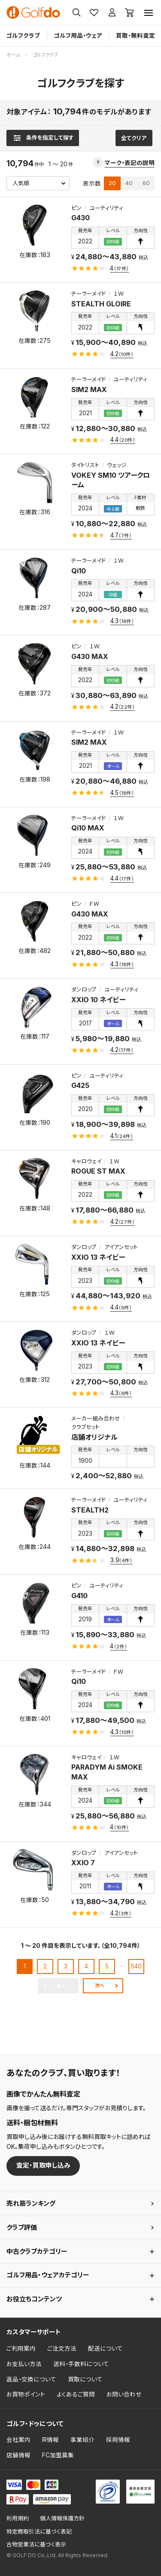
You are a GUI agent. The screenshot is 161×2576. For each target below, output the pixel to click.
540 (136, 1966)
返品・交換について (31, 2379)
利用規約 (17, 2518)
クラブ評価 (21, 2227)
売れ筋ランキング (30, 2203)
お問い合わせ (124, 2394)
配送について (105, 2348)
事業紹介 (82, 2439)
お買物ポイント (25, 2394)
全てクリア (133, 138)
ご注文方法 (61, 2348)
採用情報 (118, 2439)
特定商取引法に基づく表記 (39, 2531)
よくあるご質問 (76, 2394)
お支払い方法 (24, 2363)
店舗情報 (18, 2455)
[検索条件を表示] (42, 138)
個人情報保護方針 (62, 2518)
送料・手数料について (81, 2363)
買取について (85, 2379)
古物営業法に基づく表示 (36, 2544)
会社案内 (18, 2439)
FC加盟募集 (58, 2455)
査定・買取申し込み (43, 2165)
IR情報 (50, 2439)
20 (112, 183)
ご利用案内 (21, 2348)
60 (146, 183)
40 (129, 183)
